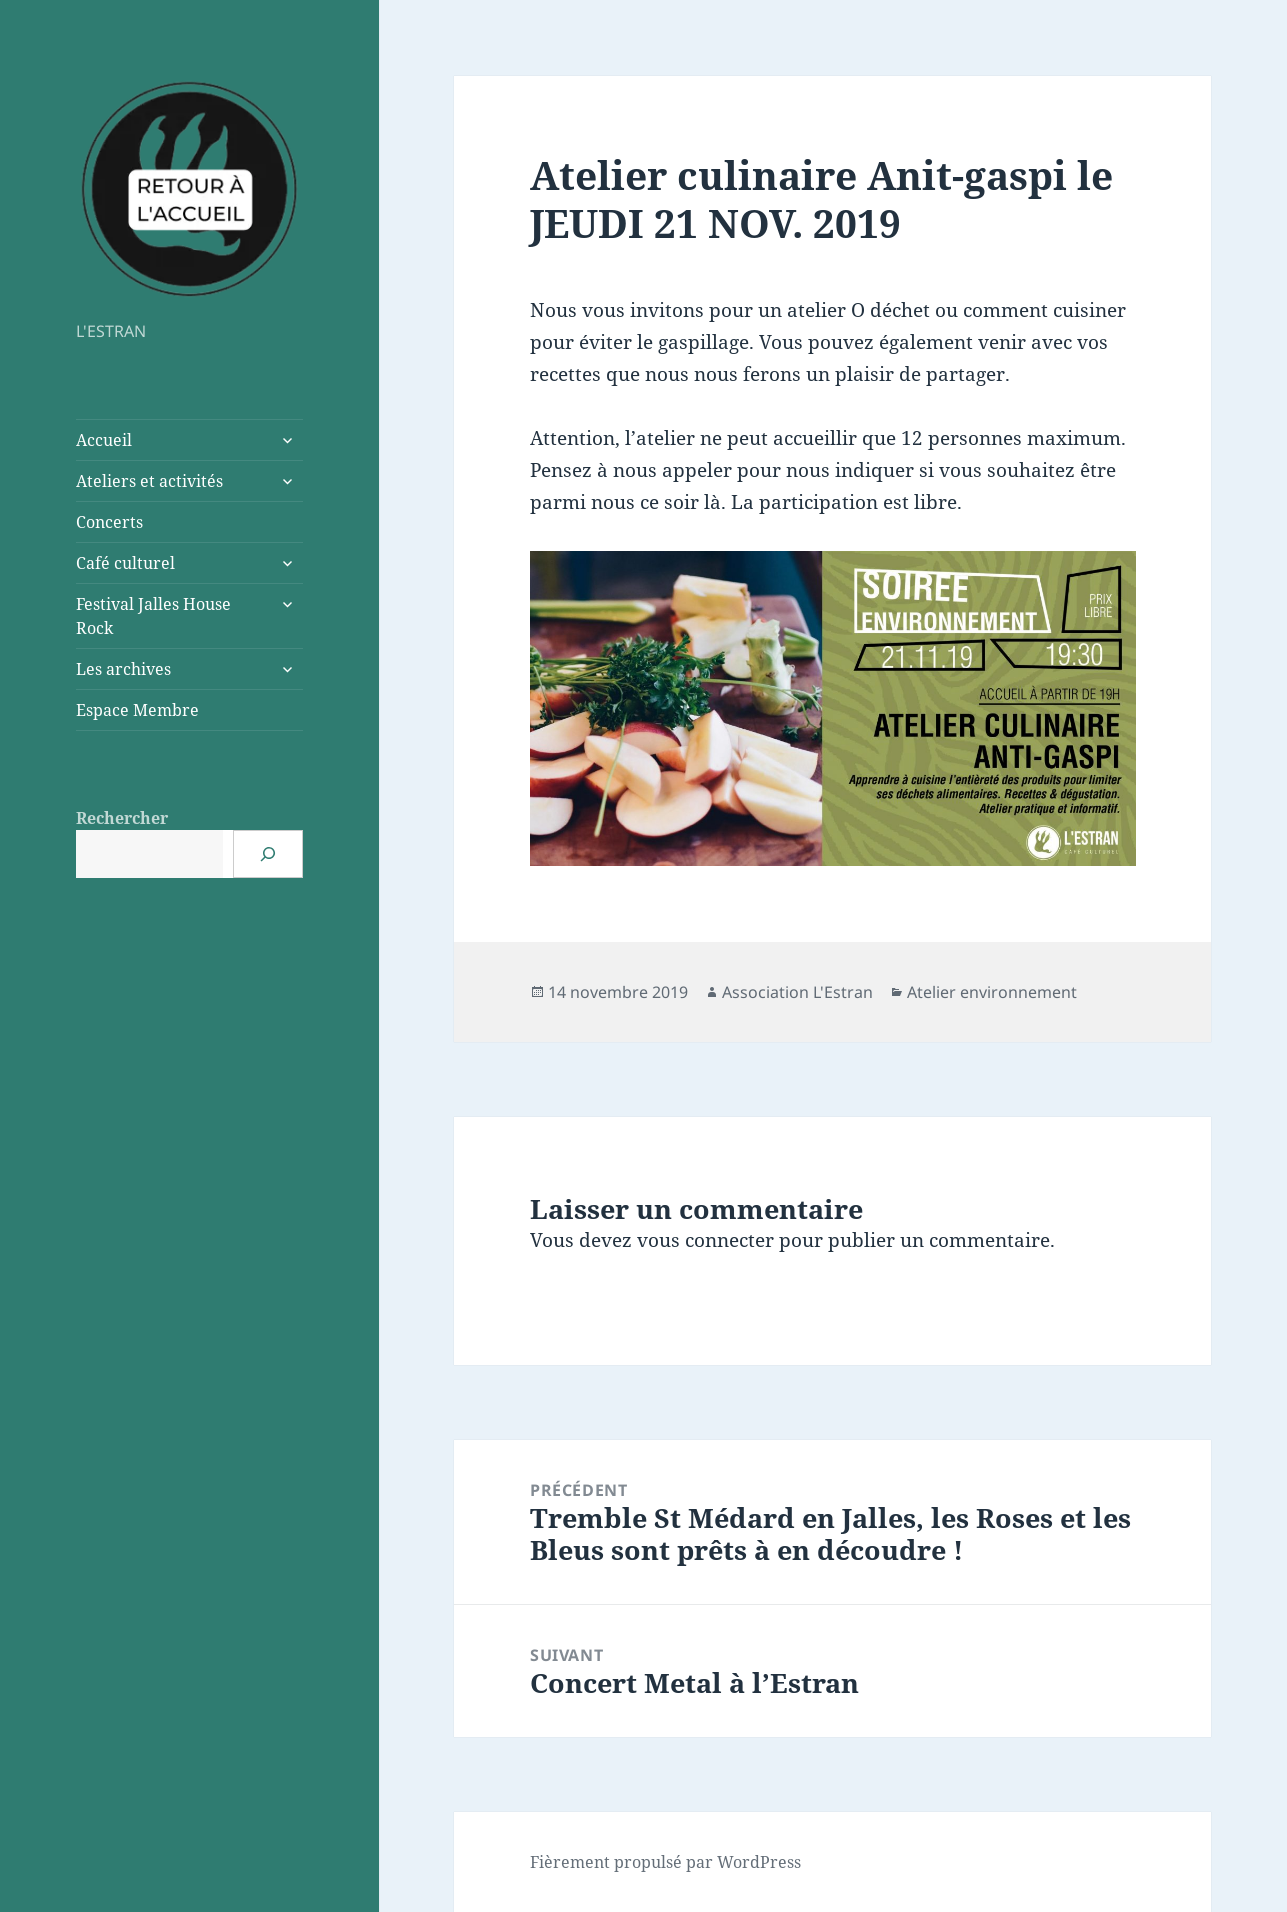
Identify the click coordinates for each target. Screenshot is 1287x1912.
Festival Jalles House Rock (153, 616)
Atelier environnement (992, 992)
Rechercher (122, 818)
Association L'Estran (797, 992)
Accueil (104, 440)
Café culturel (125, 563)
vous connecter (705, 1240)
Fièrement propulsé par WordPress (665, 1862)
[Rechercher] (268, 854)
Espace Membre (137, 710)
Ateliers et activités (149, 481)
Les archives (123, 669)
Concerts (109, 522)
